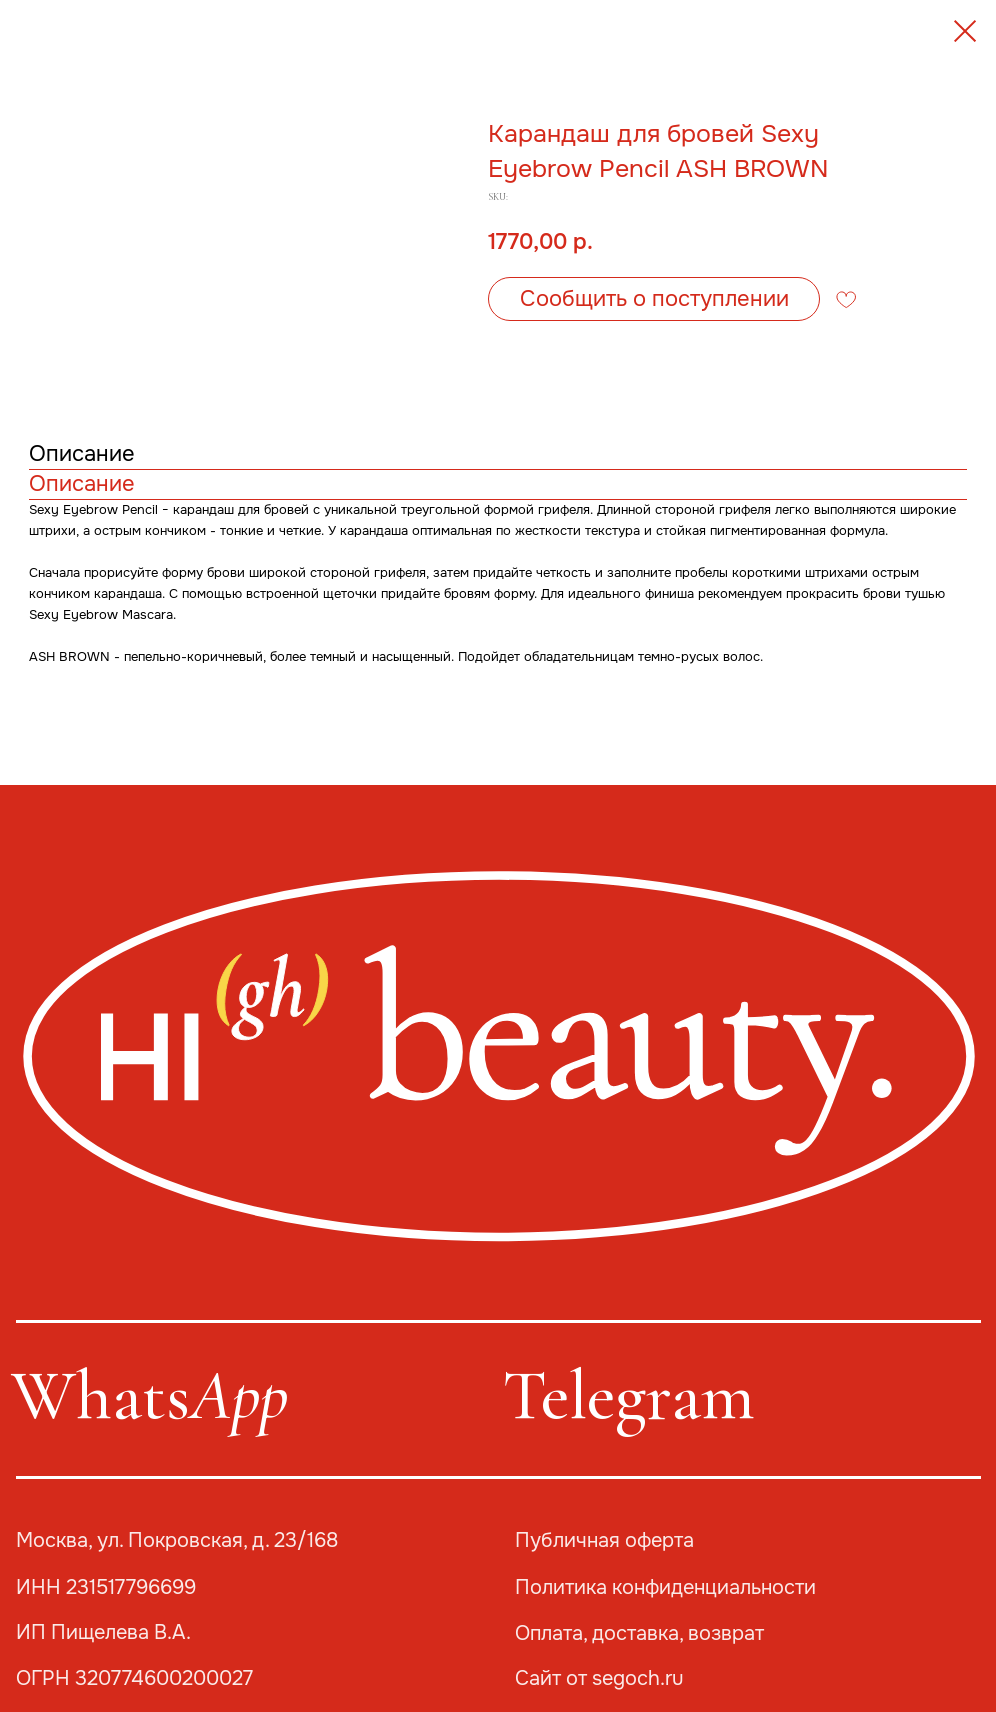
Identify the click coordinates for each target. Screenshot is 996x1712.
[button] (654, 299)
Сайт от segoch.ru (599, 1678)
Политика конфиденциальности (665, 1587)
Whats (149, 1395)
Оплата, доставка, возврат (639, 1633)
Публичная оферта (604, 1540)
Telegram (629, 1395)
